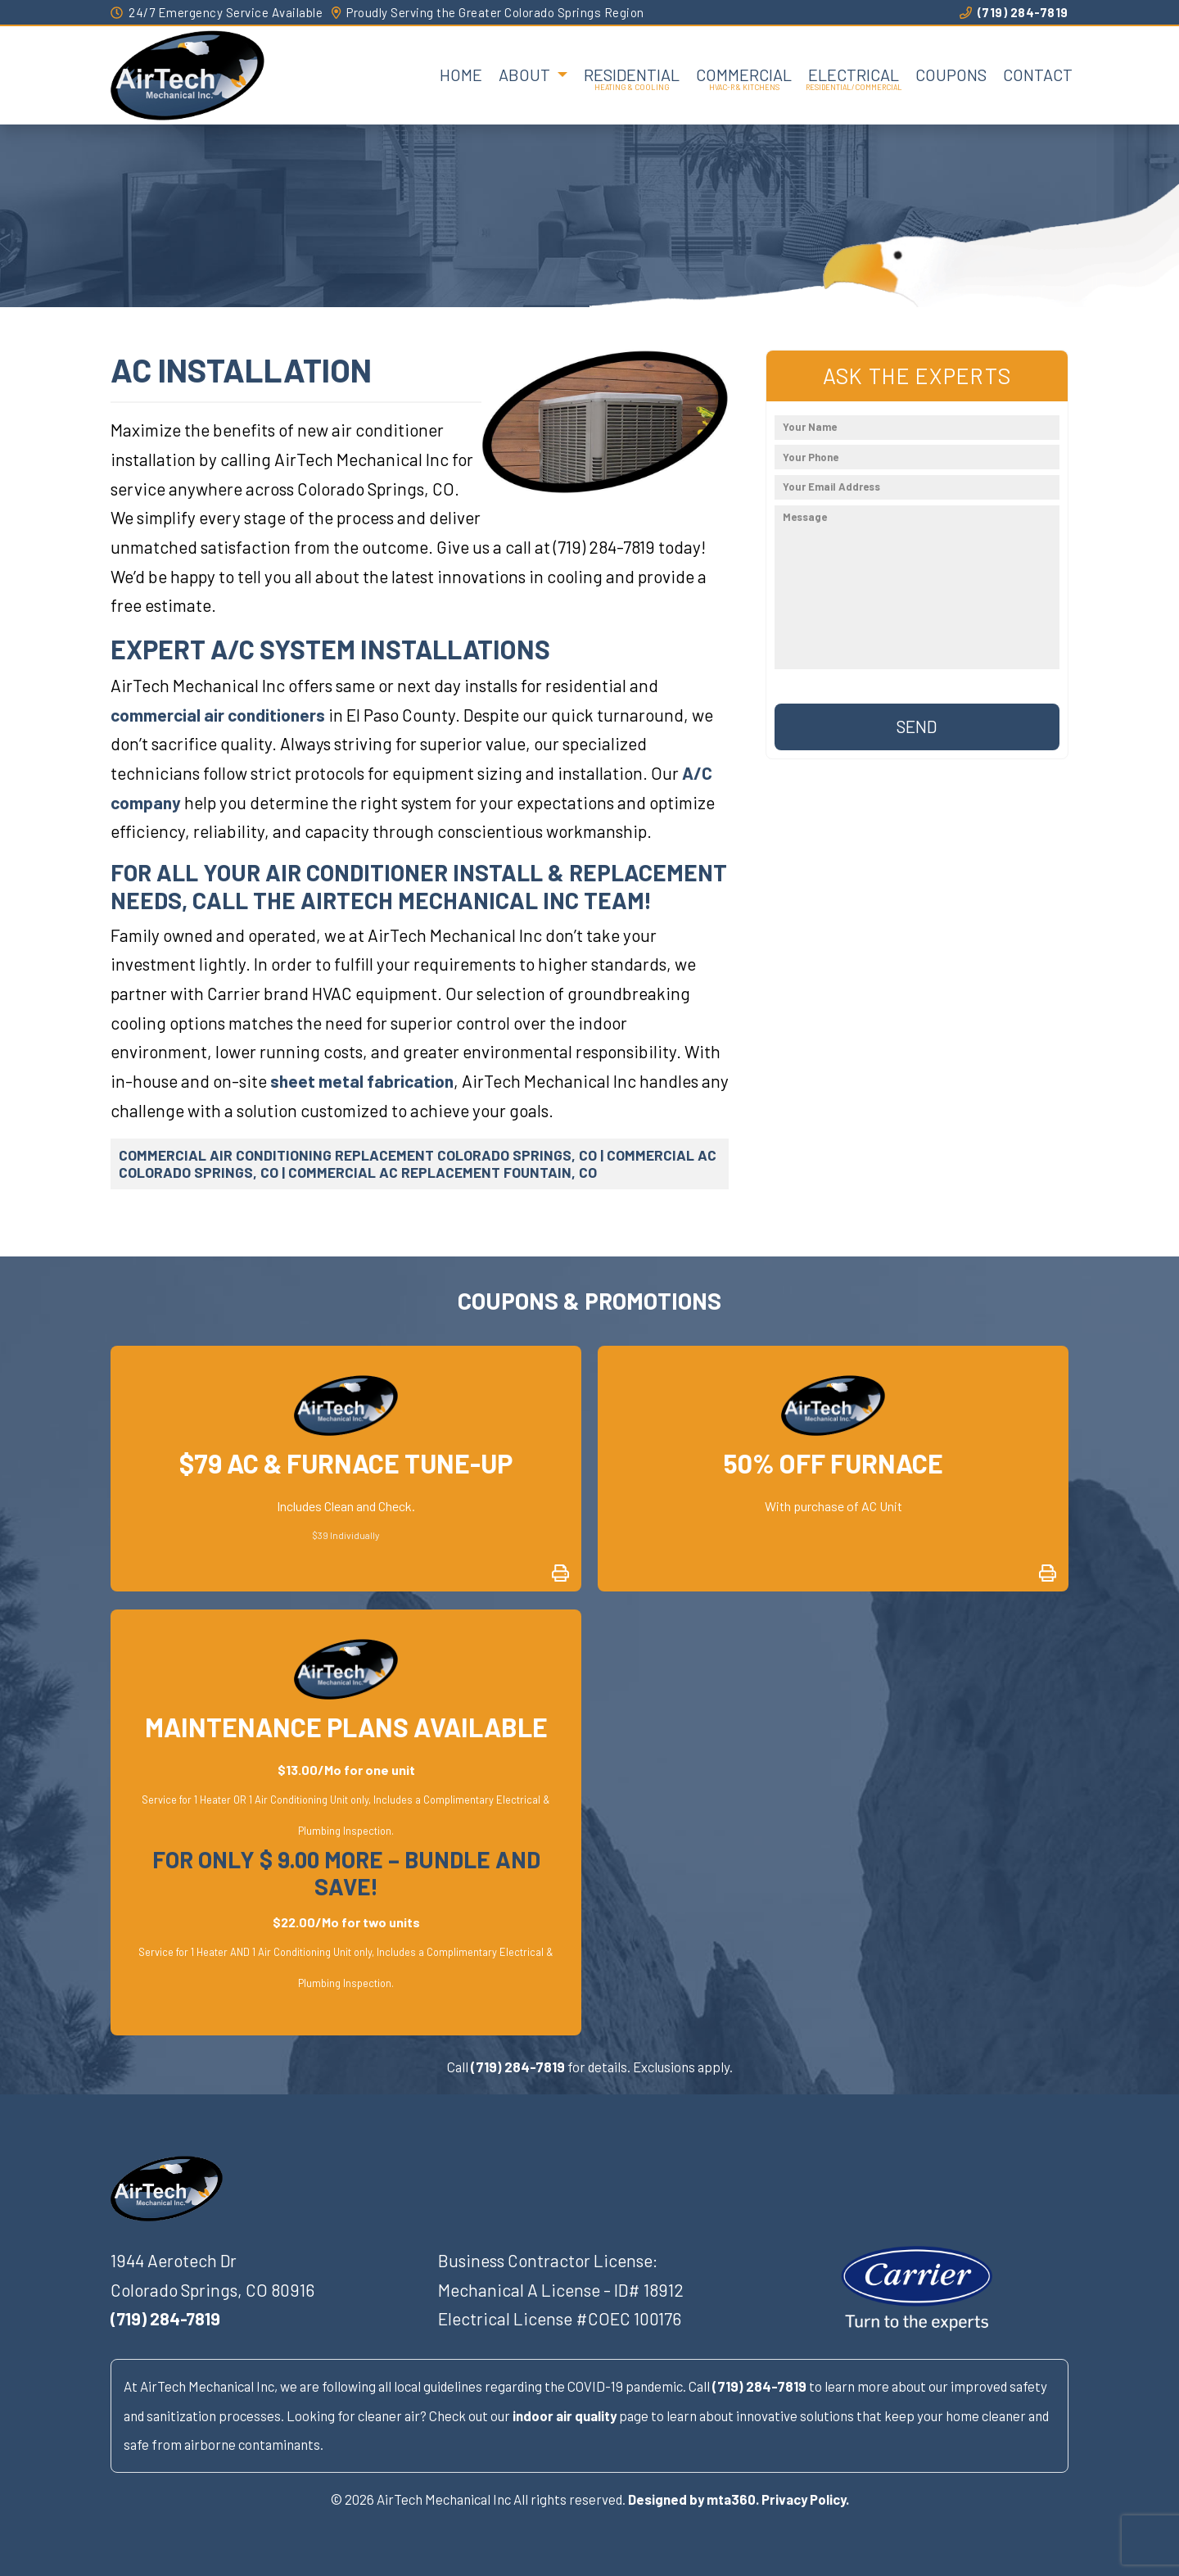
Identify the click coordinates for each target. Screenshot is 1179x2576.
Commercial (744, 74)
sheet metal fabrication (362, 1081)
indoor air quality (565, 2415)
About (526, 74)
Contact (1038, 74)
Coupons (951, 74)
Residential (632, 74)
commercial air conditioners (218, 714)
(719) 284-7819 (1014, 12)
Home (461, 74)
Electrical (853, 74)
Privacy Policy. (805, 2499)
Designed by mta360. (693, 2499)
